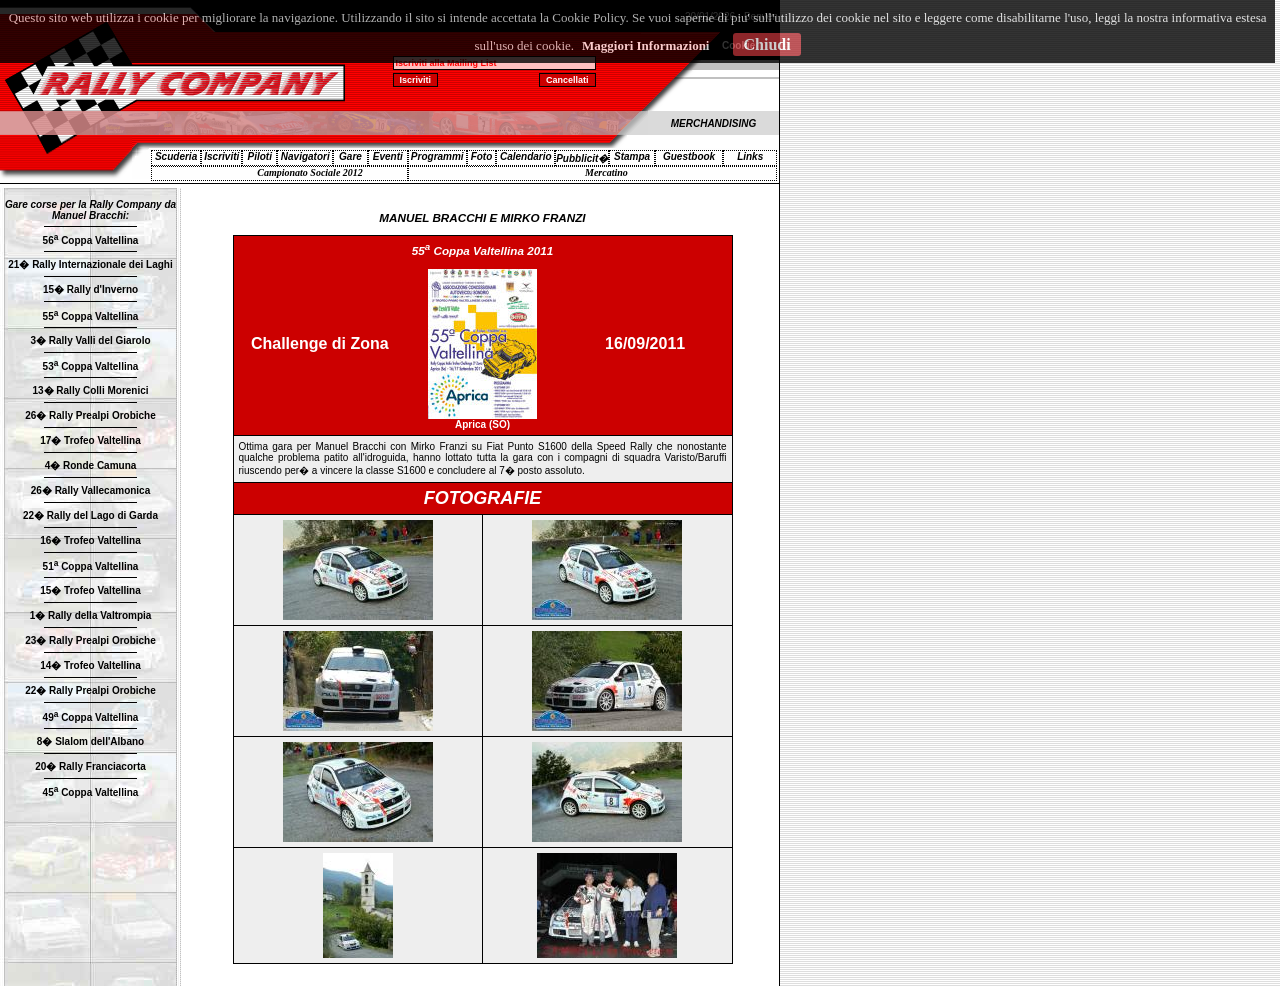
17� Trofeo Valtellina (90, 440)
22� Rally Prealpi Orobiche (90, 690)
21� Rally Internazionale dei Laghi (90, 264)
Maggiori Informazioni (645, 45)
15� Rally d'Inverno (90, 289)
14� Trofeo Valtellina (90, 665)
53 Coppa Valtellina (91, 366)
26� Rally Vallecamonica (91, 490)
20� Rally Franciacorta (90, 766)
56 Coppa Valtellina (91, 240)
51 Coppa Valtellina (91, 566)
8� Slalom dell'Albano (90, 741)
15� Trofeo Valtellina (90, 590)
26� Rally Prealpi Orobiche (90, 415)
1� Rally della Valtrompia (91, 615)
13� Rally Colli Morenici (90, 390)
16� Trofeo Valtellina (90, 540)
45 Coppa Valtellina (91, 792)
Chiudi (766, 44)
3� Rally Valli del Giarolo (90, 340)
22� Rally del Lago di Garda (90, 515)
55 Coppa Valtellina (91, 316)
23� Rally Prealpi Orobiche (90, 640)
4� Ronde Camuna (91, 465)
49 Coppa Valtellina (91, 717)
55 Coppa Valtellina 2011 (482, 250)
